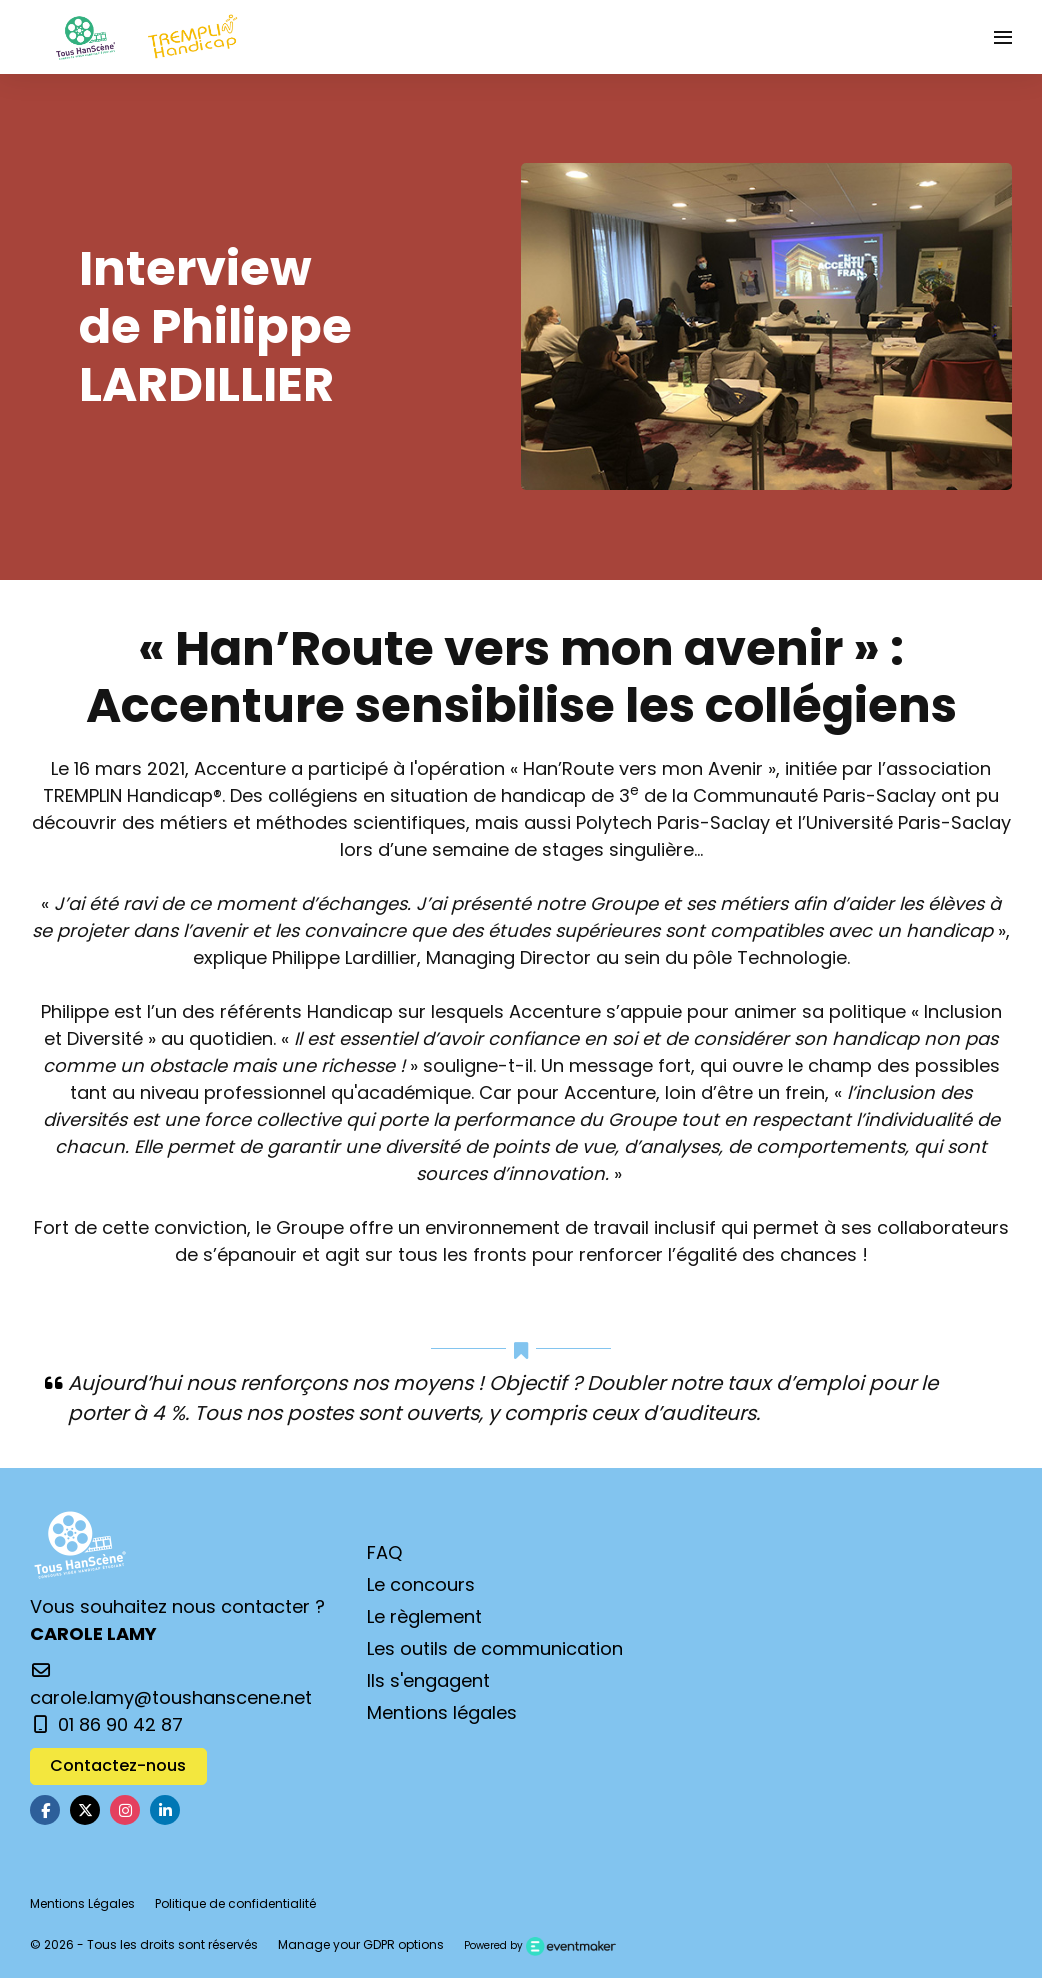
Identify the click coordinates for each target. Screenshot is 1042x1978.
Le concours (421, 1584)
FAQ (384, 1552)
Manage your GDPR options (361, 1944)
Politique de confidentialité (235, 1903)
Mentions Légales (82, 1903)
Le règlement (424, 1616)
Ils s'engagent (428, 1680)
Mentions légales (442, 1712)
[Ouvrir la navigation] (1003, 37)
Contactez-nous (118, 1765)
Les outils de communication (495, 1648)
